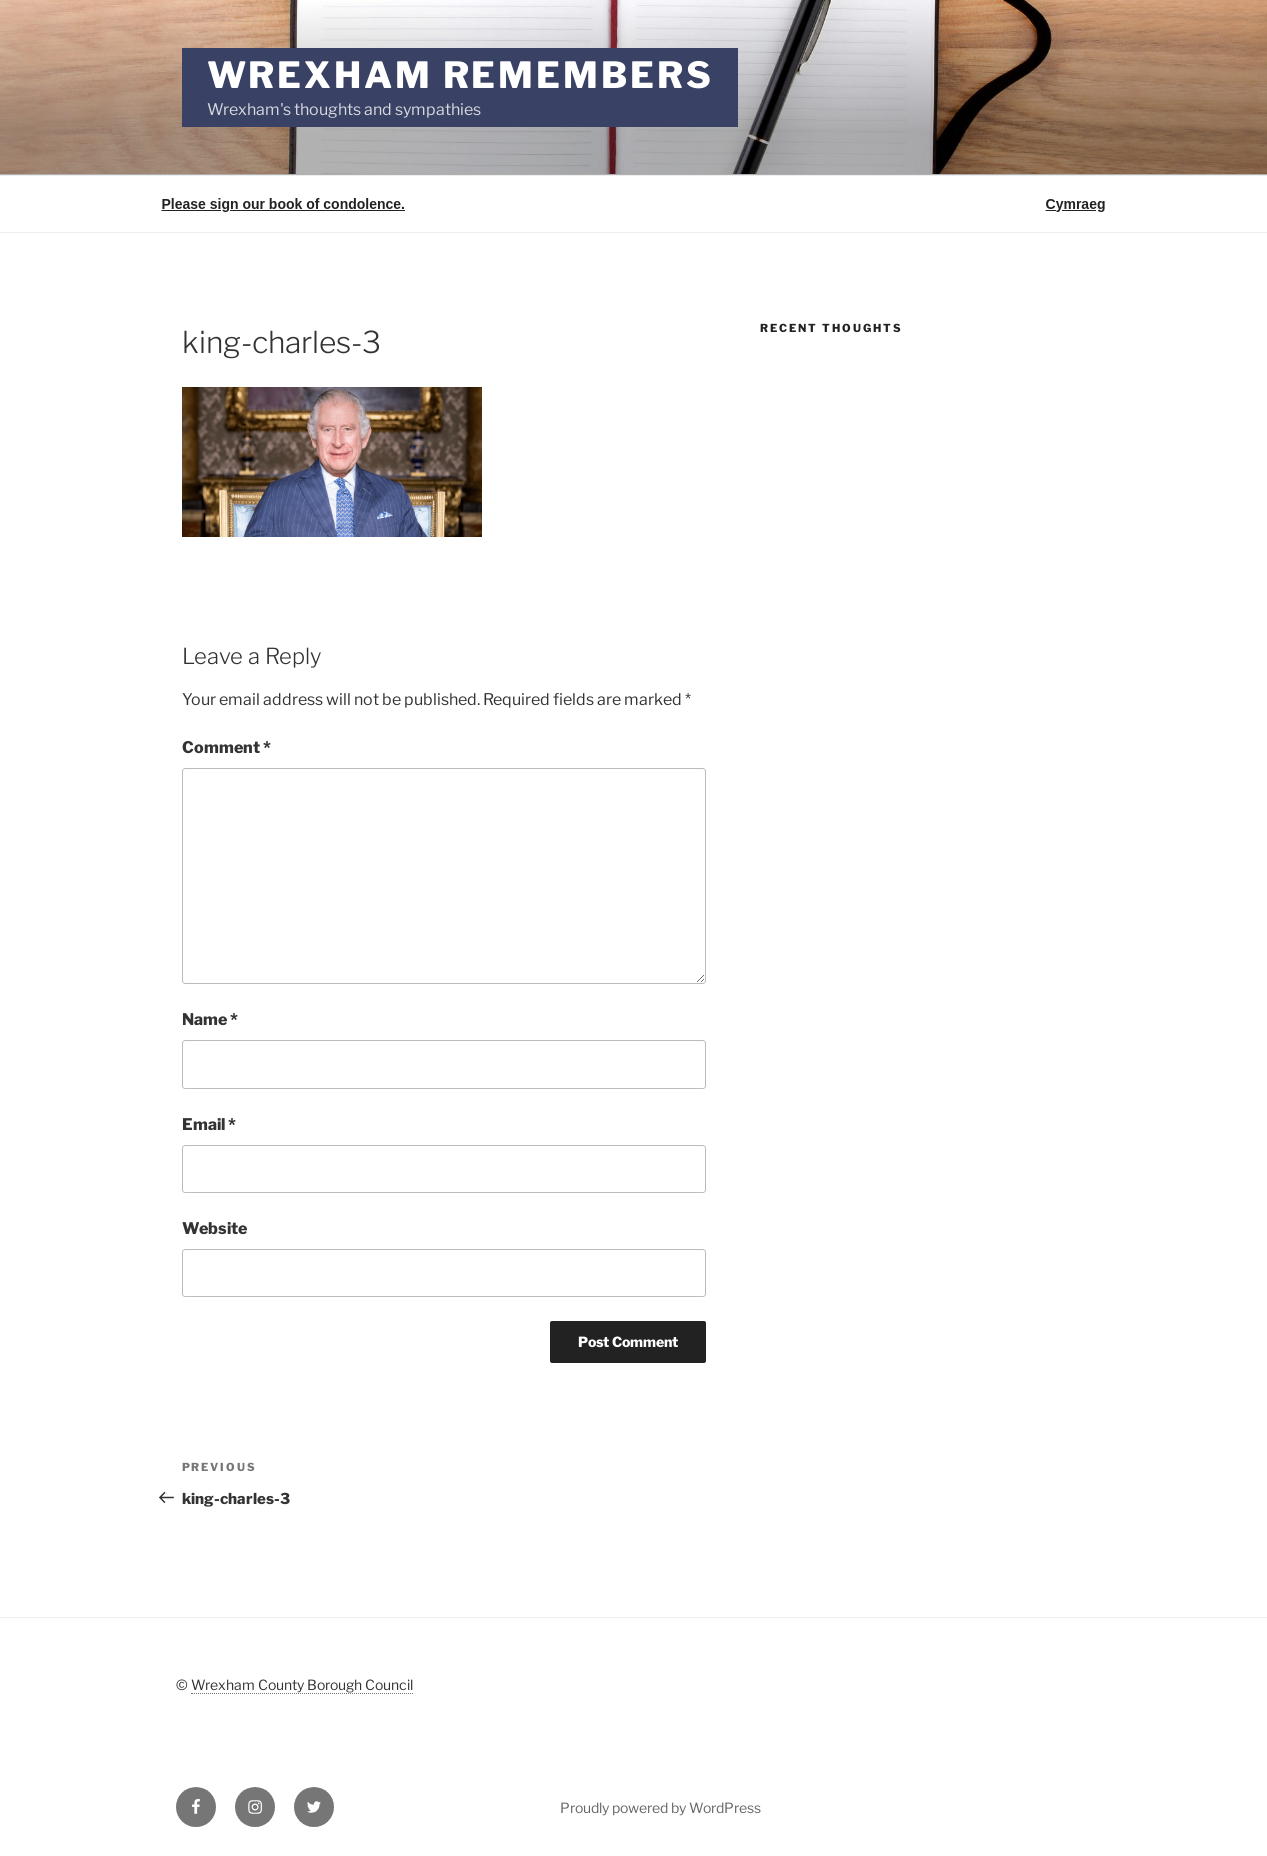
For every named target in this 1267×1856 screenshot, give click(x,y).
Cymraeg (1076, 204)
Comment (226, 747)
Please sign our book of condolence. (284, 204)
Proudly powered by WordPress (660, 1807)
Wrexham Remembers (460, 75)
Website (214, 1228)
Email (209, 1124)
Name (210, 1019)
